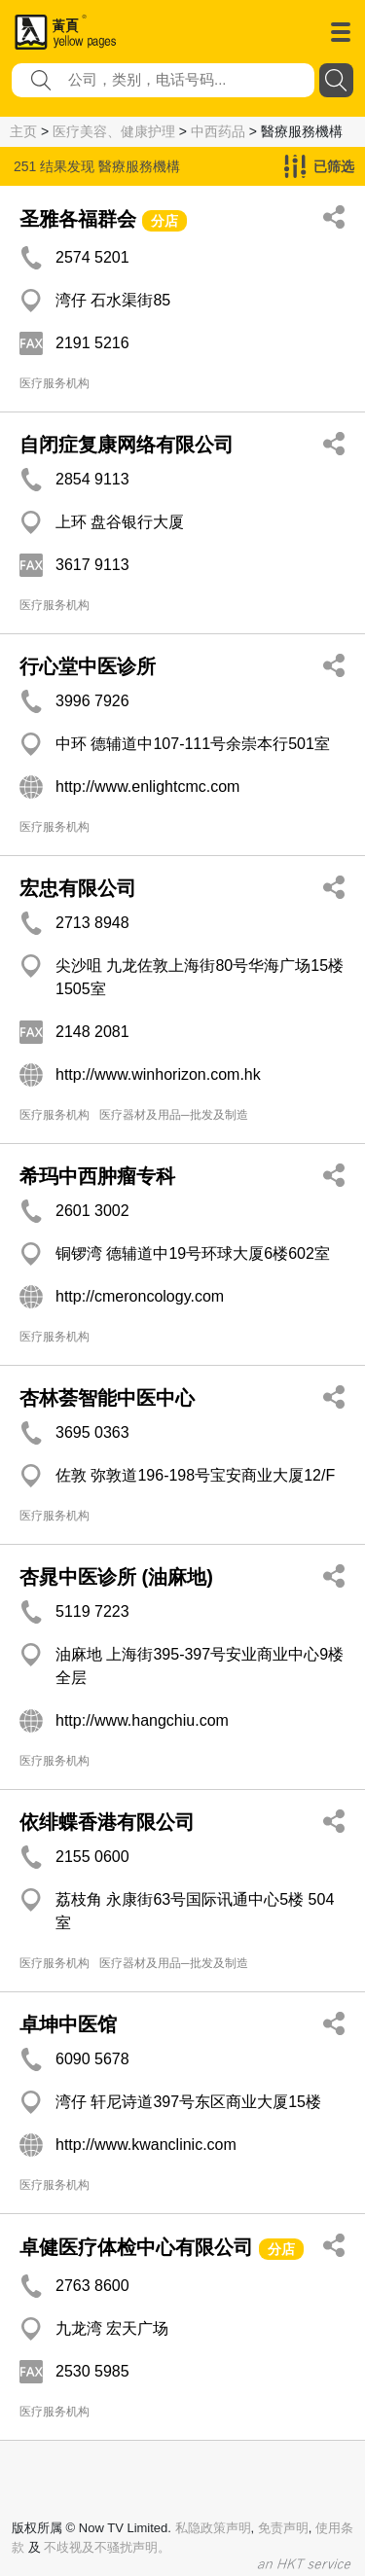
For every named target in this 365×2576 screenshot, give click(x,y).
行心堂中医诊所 (87, 666)
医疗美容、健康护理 (114, 131)
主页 (23, 131)
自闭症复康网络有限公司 (126, 444)
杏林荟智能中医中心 (107, 1398)
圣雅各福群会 (77, 219)
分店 (164, 221)
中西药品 (218, 131)
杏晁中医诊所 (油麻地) (116, 1577)
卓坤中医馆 (68, 2024)
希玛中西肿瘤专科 (97, 1176)
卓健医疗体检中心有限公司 (136, 2247)
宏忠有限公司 (77, 888)
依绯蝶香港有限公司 (107, 1822)
